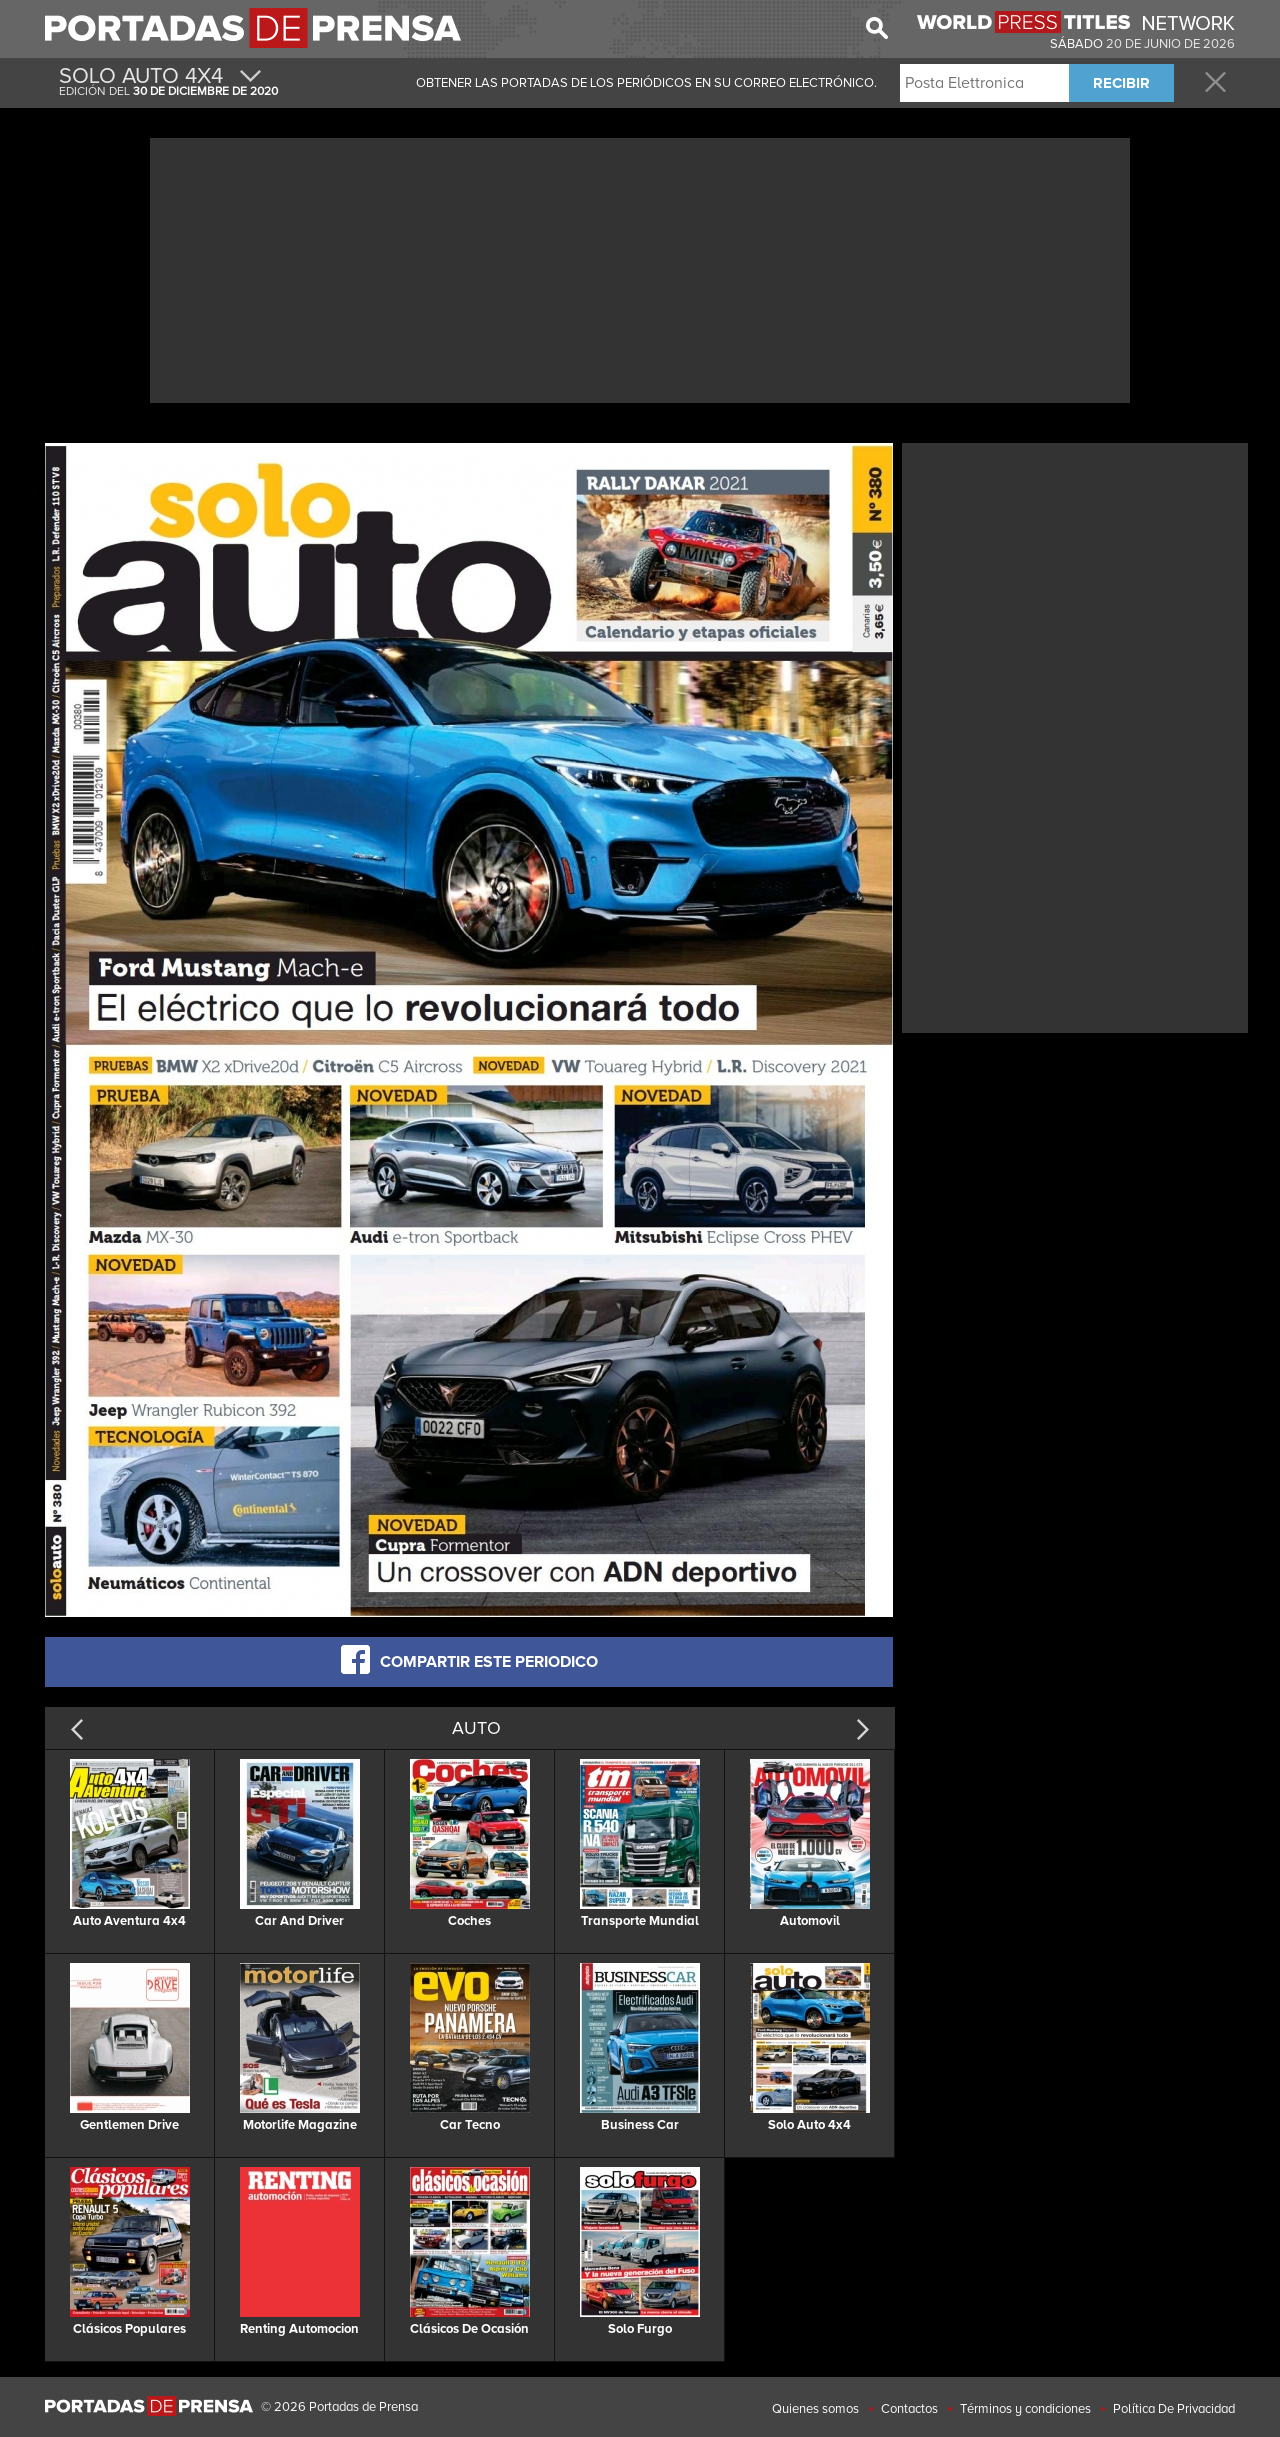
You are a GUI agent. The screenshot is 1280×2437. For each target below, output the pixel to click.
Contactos (909, 2409)
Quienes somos (815, 2409)
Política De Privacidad (1174, 2409)
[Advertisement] (640, 268)
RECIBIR (1121, 83)
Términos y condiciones (1025, 2409)
